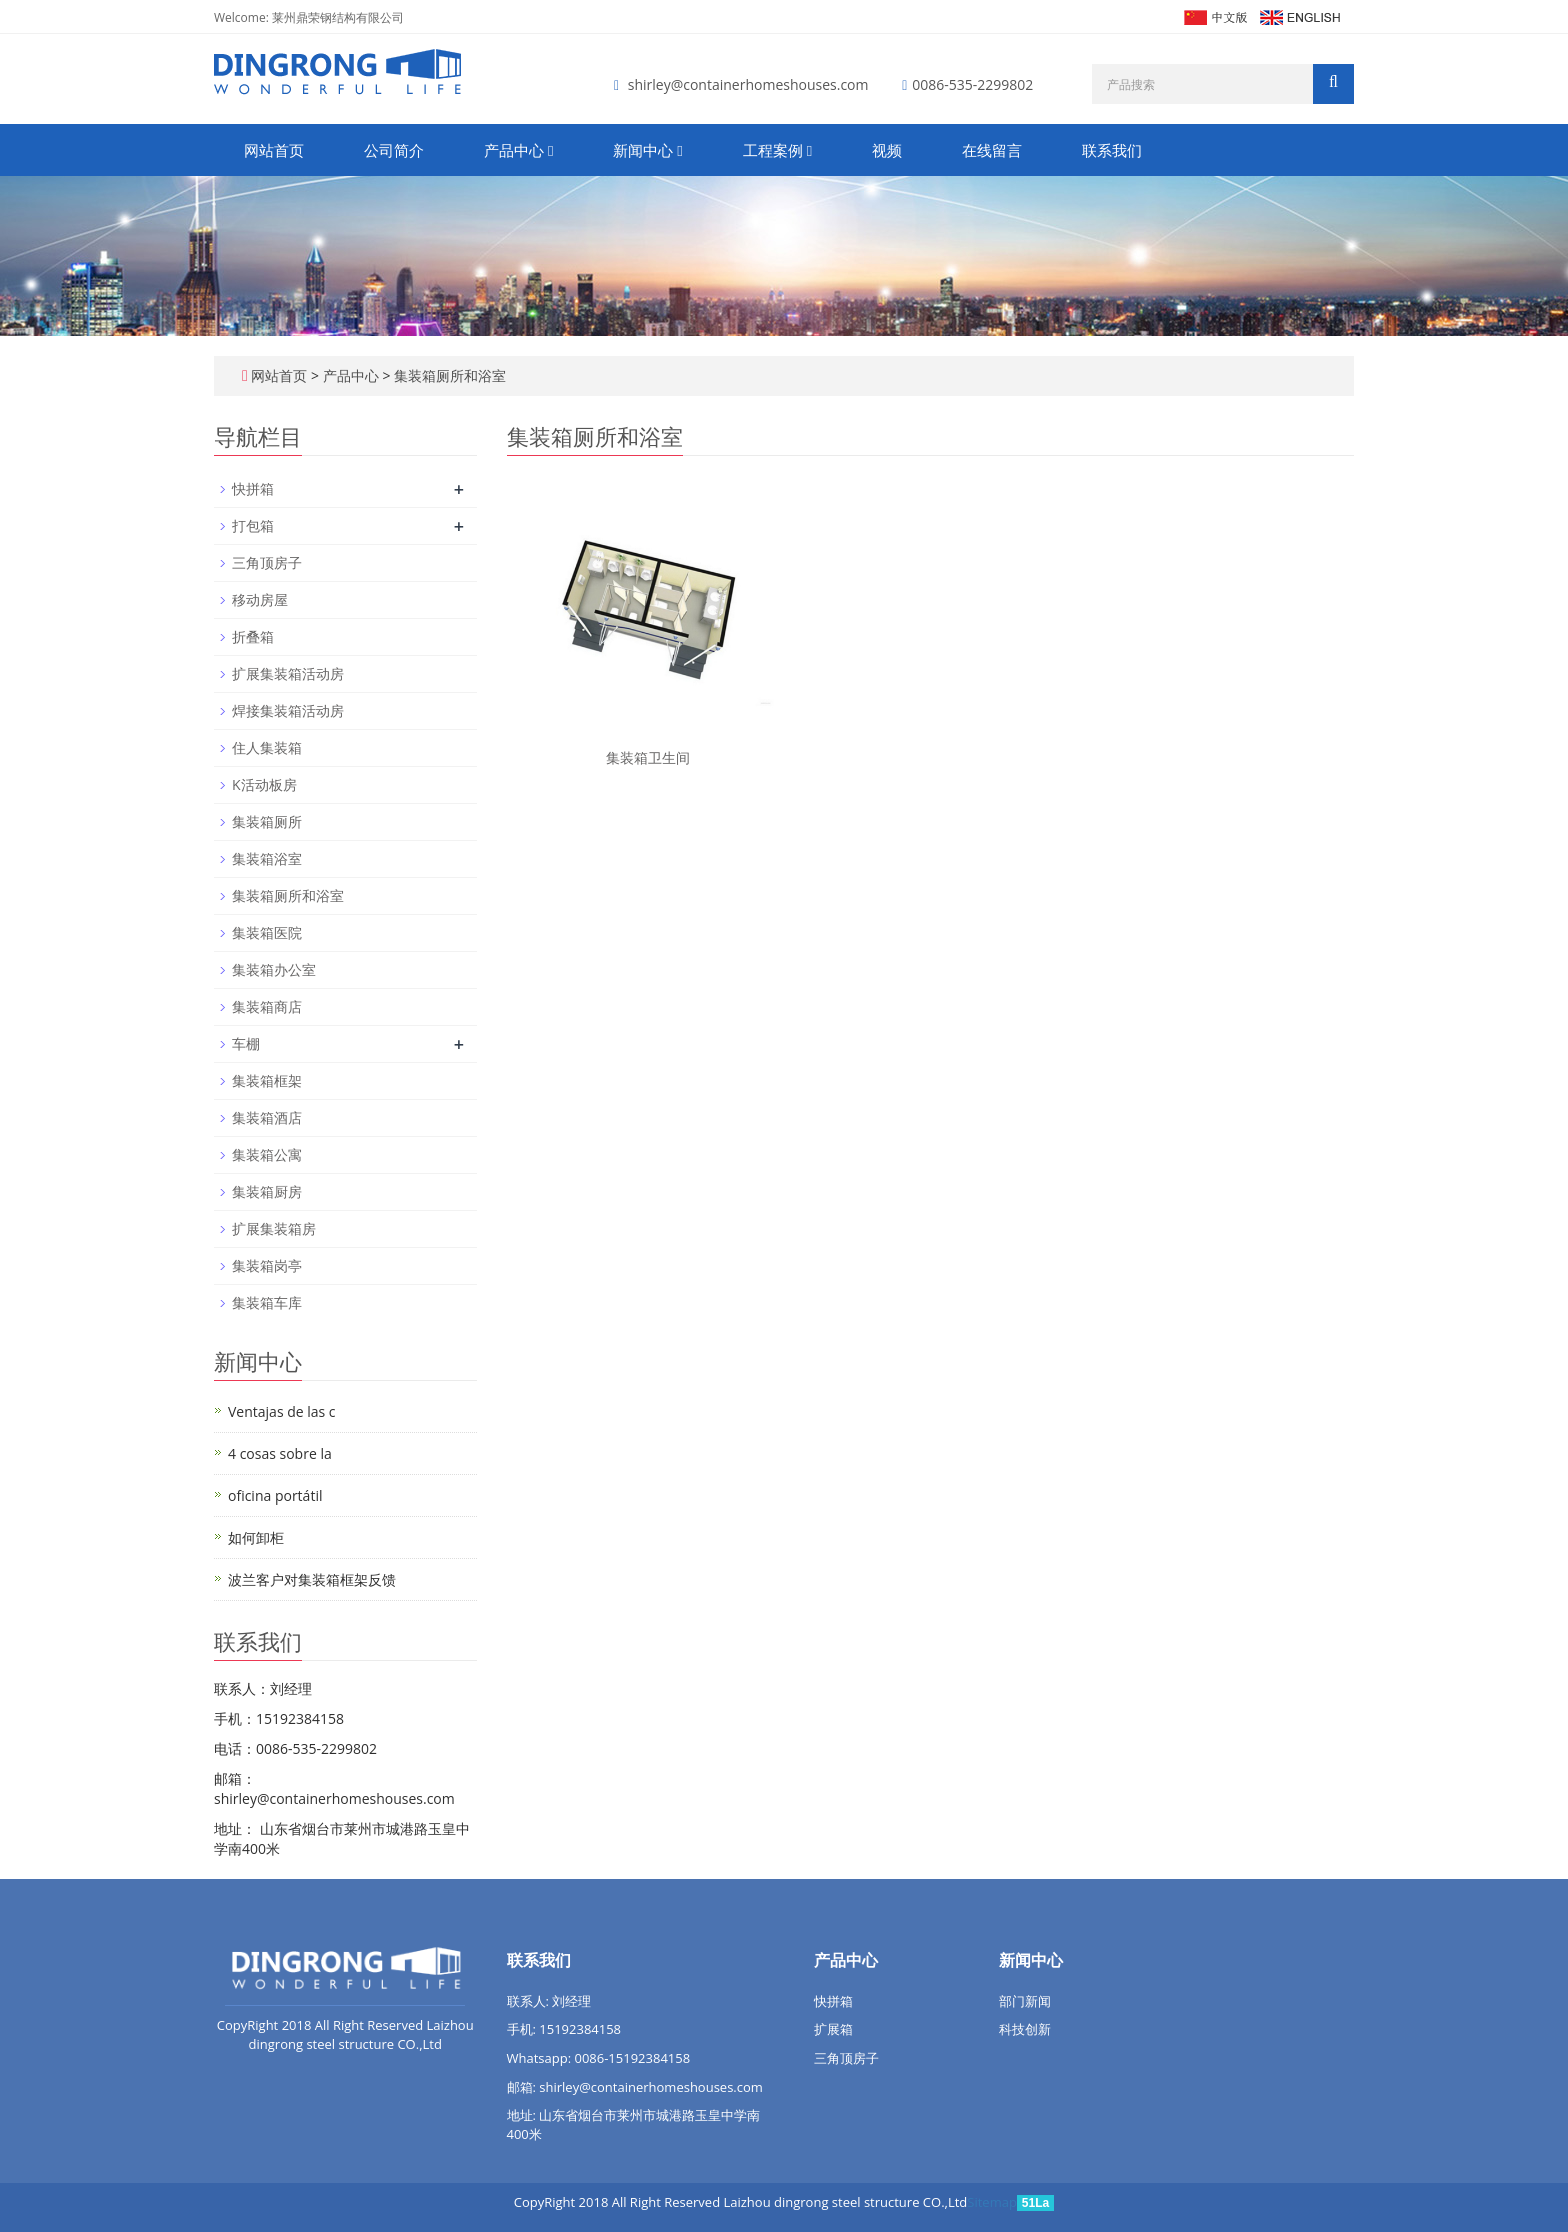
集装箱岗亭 (267, 1265)
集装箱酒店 (267, 1117)
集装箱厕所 (267, 821)
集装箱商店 (267, 1006)
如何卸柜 (256, 1537)
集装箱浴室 (267, 858)
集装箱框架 (267, 1080)
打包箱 (253, 525)
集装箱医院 (267, 932)
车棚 (246, 1043)
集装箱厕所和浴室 (448, 375)
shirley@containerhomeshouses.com (748, 84)
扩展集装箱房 (274, 1228)
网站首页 (274, 150)
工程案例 (777, 150)
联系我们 (1112, 150)
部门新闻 (1025, 2001)
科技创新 (1025, 2029)
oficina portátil (275, 1495)
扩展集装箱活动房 (288, 673)
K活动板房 (264, 784)
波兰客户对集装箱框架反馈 (312, 1579)
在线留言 (992, 150)
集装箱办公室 (274, 969)
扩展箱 (833, 2029)
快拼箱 (253, 488)
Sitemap (992, 2202)
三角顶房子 (267, 562)
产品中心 (518, 150)
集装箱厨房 (267, 1191)
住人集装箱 (267, 747)
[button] (550, 150)
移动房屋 (260, 599)
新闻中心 (647, 150)
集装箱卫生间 (648, 757)
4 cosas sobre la (280, 1453)
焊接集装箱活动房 (288, 710)
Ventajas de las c (282, 1411)
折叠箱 (253, 636)
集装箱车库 (267, 1302)
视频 (887, 150)
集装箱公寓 (267, 1154)
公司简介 (394, 150)
